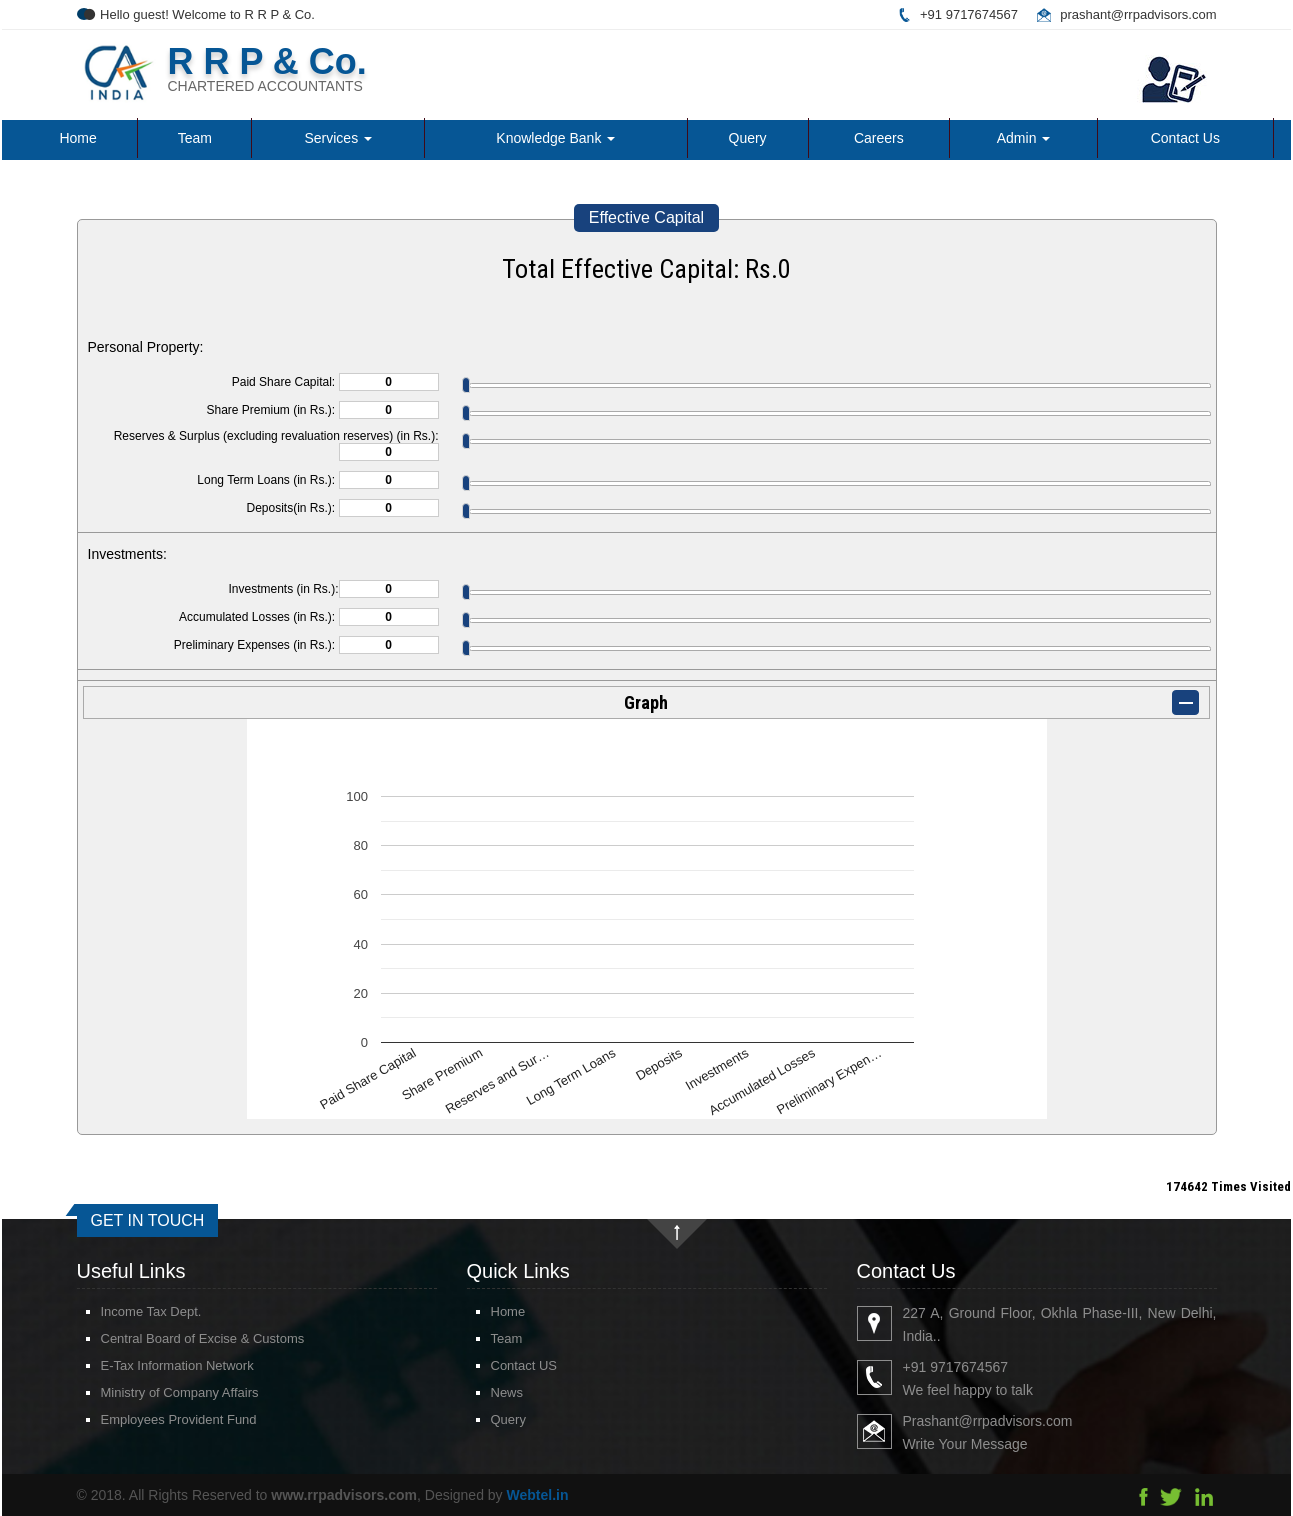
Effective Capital (646, 217)
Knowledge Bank (555, 138)
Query (748, 138)
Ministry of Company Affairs (156, 1392)
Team (195, 138)
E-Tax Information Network (153, 1365)
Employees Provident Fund (155, 1419)
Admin (1024, 138)
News (483, 1392)
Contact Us (1185, 138)
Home (77, 138)
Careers (879, 138)
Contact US (500, 1365)
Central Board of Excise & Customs (179, 1338)
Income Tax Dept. (127, 1311)
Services (338, 138)
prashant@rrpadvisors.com (1138, 14)
